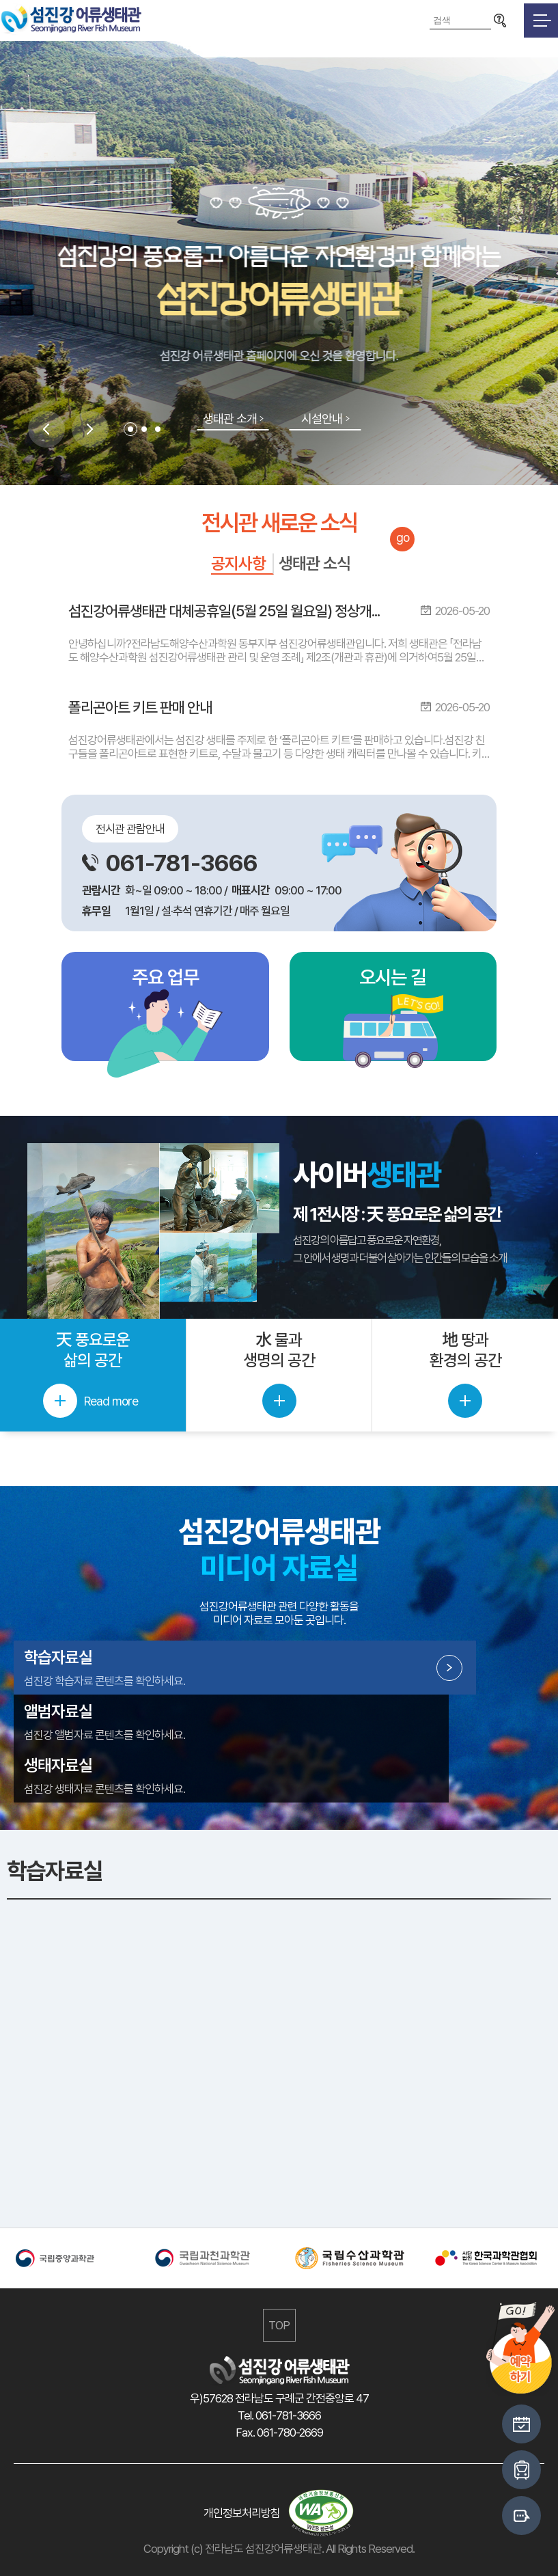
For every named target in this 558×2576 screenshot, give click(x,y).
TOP (279, 2325)
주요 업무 (165, 977)
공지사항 (238, 563)
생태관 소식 (314, 563)
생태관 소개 (230, 418)
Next (90, 429)
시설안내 (321, 418)
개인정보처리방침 (242, 2513)
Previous (46, 429)
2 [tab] (144, 429)
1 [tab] (130, 429)
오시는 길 (392, 977)
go (402, 537)
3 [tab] (158, 429)
